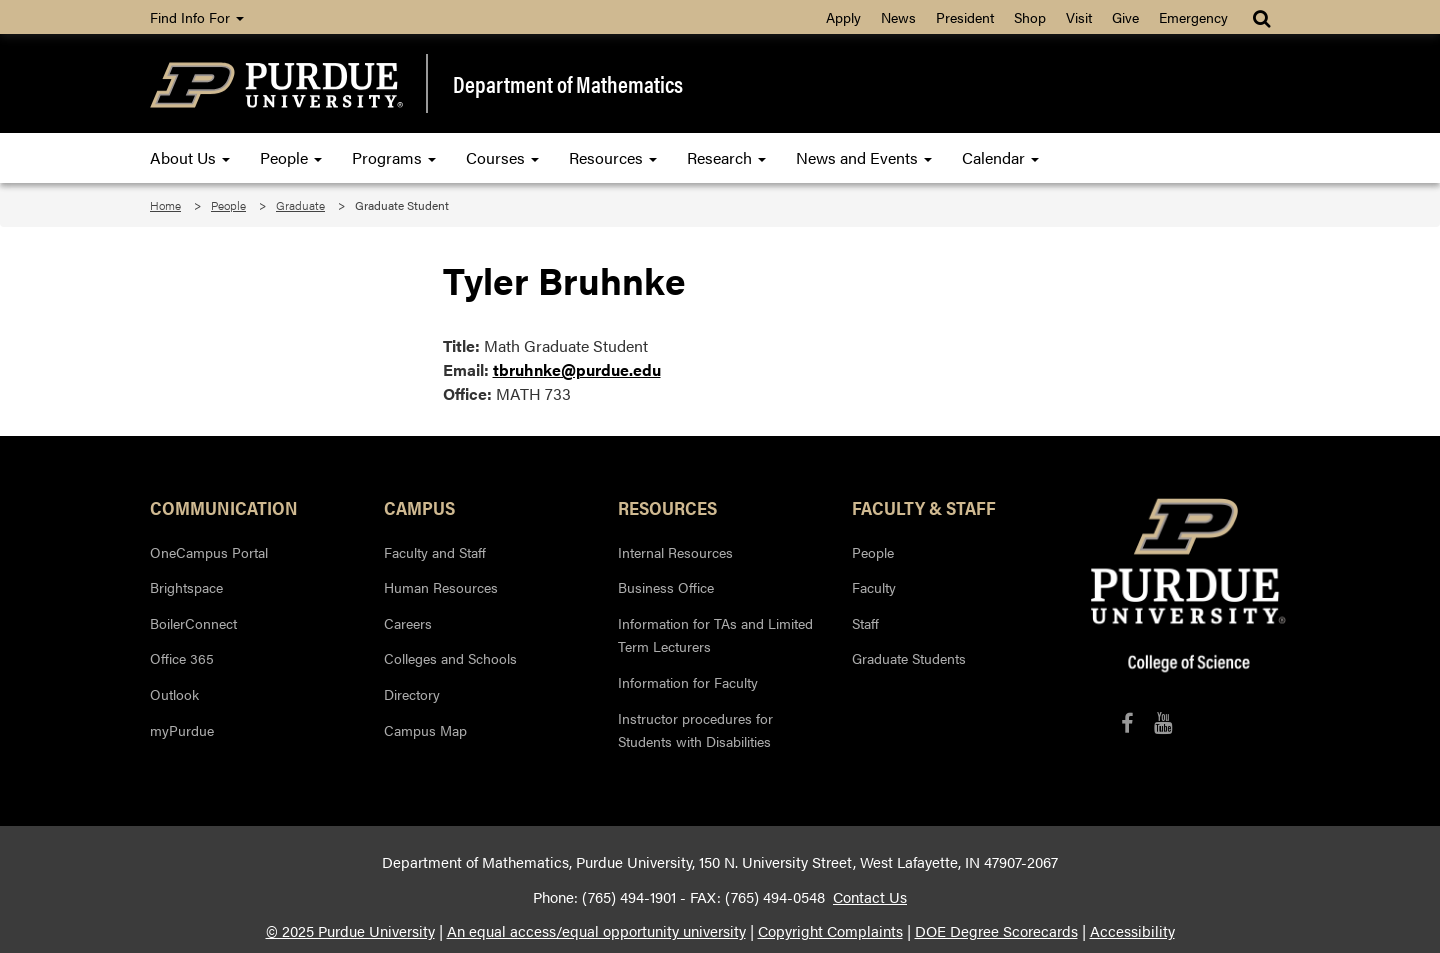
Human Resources (441, 587)
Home (165, 205)
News (898, 17)
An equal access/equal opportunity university (596, 931)
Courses (502, 157)
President (965, 17)
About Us (190, 157)
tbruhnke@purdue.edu (577, 369)
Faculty (874, 587)
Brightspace (186, 587)
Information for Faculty (688, 682)
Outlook (174, 694)
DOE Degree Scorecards (996, 931)
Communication (224, 507)
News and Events (864, 157)
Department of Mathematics (568, 84)
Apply (843, 17)
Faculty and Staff (435, 552)
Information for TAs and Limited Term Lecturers (715, 635)
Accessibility (1132, 931)
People (291, 157)
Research (726, 157)
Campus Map (425, 730)
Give (1125, 17)
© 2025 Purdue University (350, 931)
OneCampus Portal (209, 552)
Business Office (666, 587)
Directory (412, 694)
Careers (408, 623)
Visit (1079, 17)
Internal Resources (675, 552)
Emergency (1193, 17)
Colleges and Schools (450, 658)
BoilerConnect (193, 623)
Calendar (1000, 157)
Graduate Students (909, 658)
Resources (613, 157)
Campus (419, 507)
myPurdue (182, 730)
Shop (1030, 17)
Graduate (300, 205)
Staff (865, 623)
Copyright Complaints (830, 931)
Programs (394, 157)
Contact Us (870, 897)
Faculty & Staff (924, 507)
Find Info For (197, 17)
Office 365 (182, 658)
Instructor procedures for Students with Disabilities (695, 730)
